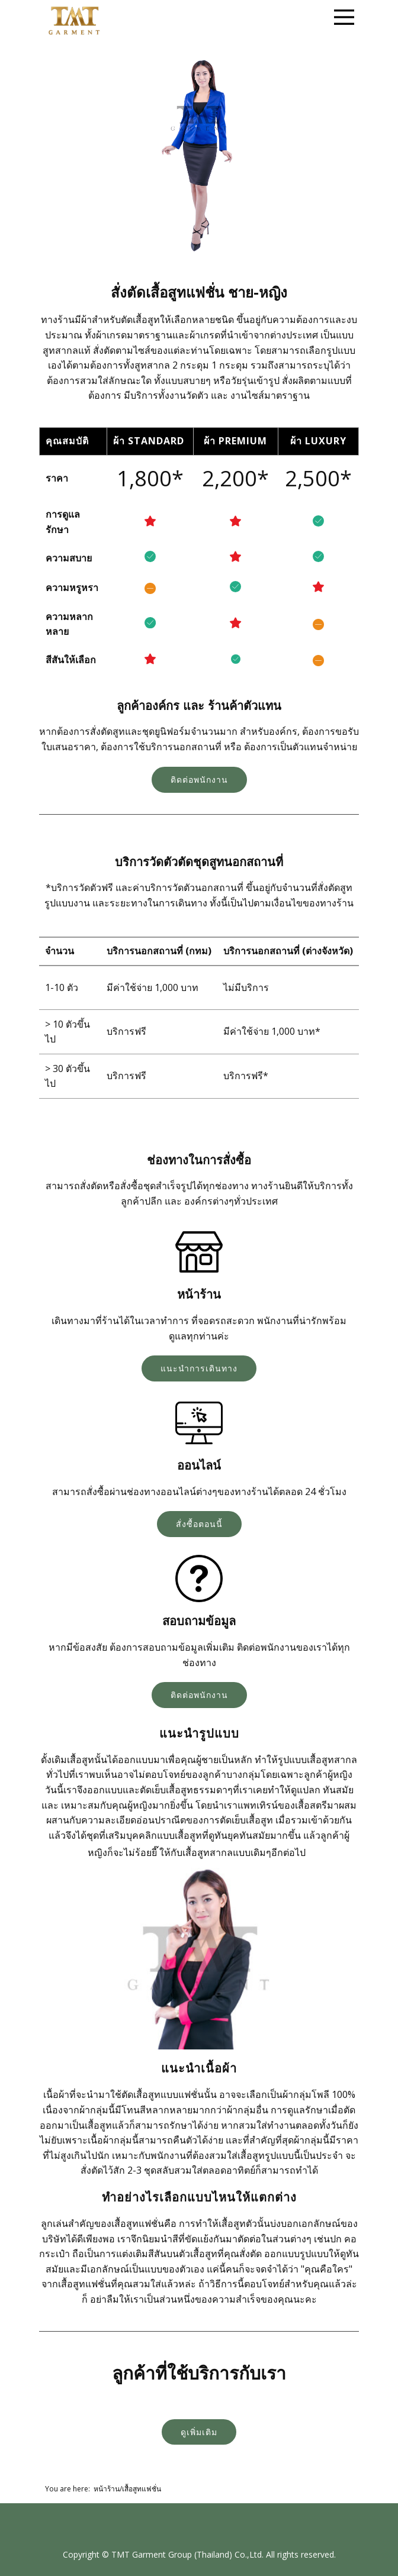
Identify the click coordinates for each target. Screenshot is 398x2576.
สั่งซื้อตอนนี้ (199, 1523)
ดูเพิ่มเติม (199, 2432)
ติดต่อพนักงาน (199, 779)
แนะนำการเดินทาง (199, 1368)
